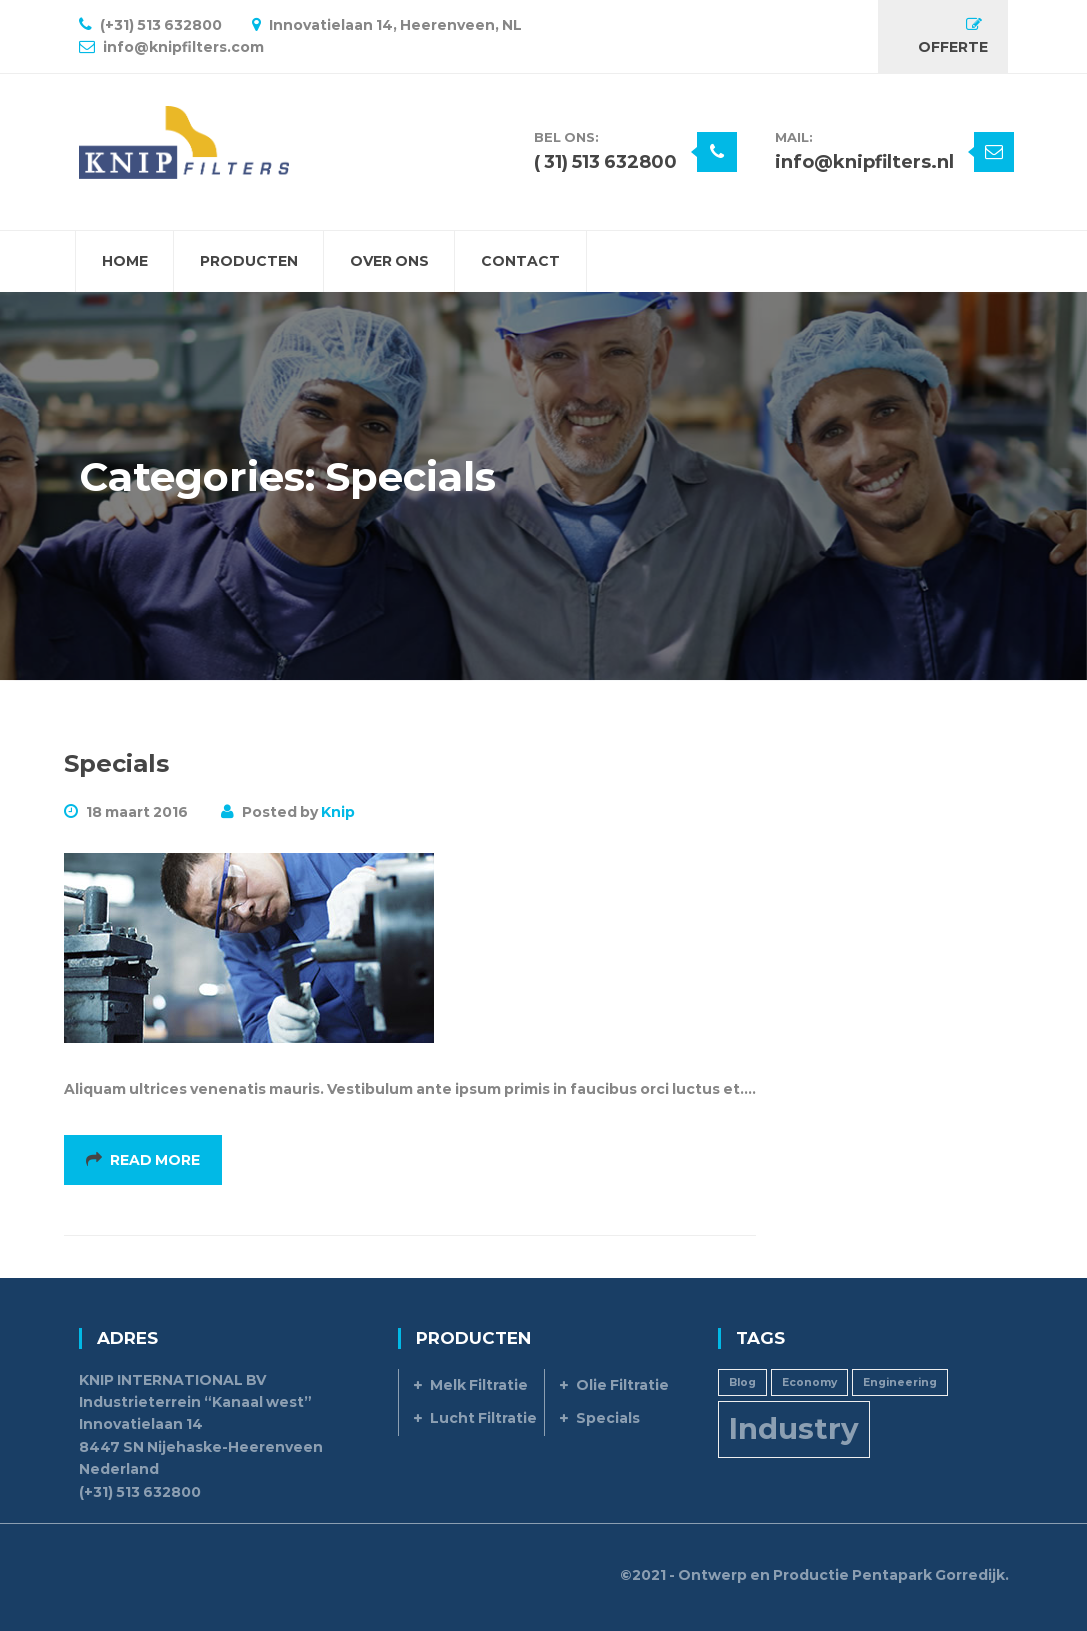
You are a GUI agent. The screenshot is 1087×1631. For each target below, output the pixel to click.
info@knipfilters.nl (864, 162)
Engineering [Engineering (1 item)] (900, 1382)
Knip (338, 812)
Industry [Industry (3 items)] (794, 1428)
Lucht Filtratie (483, 1418)
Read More (143, 1160)
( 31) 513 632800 (605, 162)
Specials (116, 763)
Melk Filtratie (479, 1385)
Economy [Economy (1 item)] (809, 1382)
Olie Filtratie (622, 1385)
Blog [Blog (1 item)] (742, 1382)
